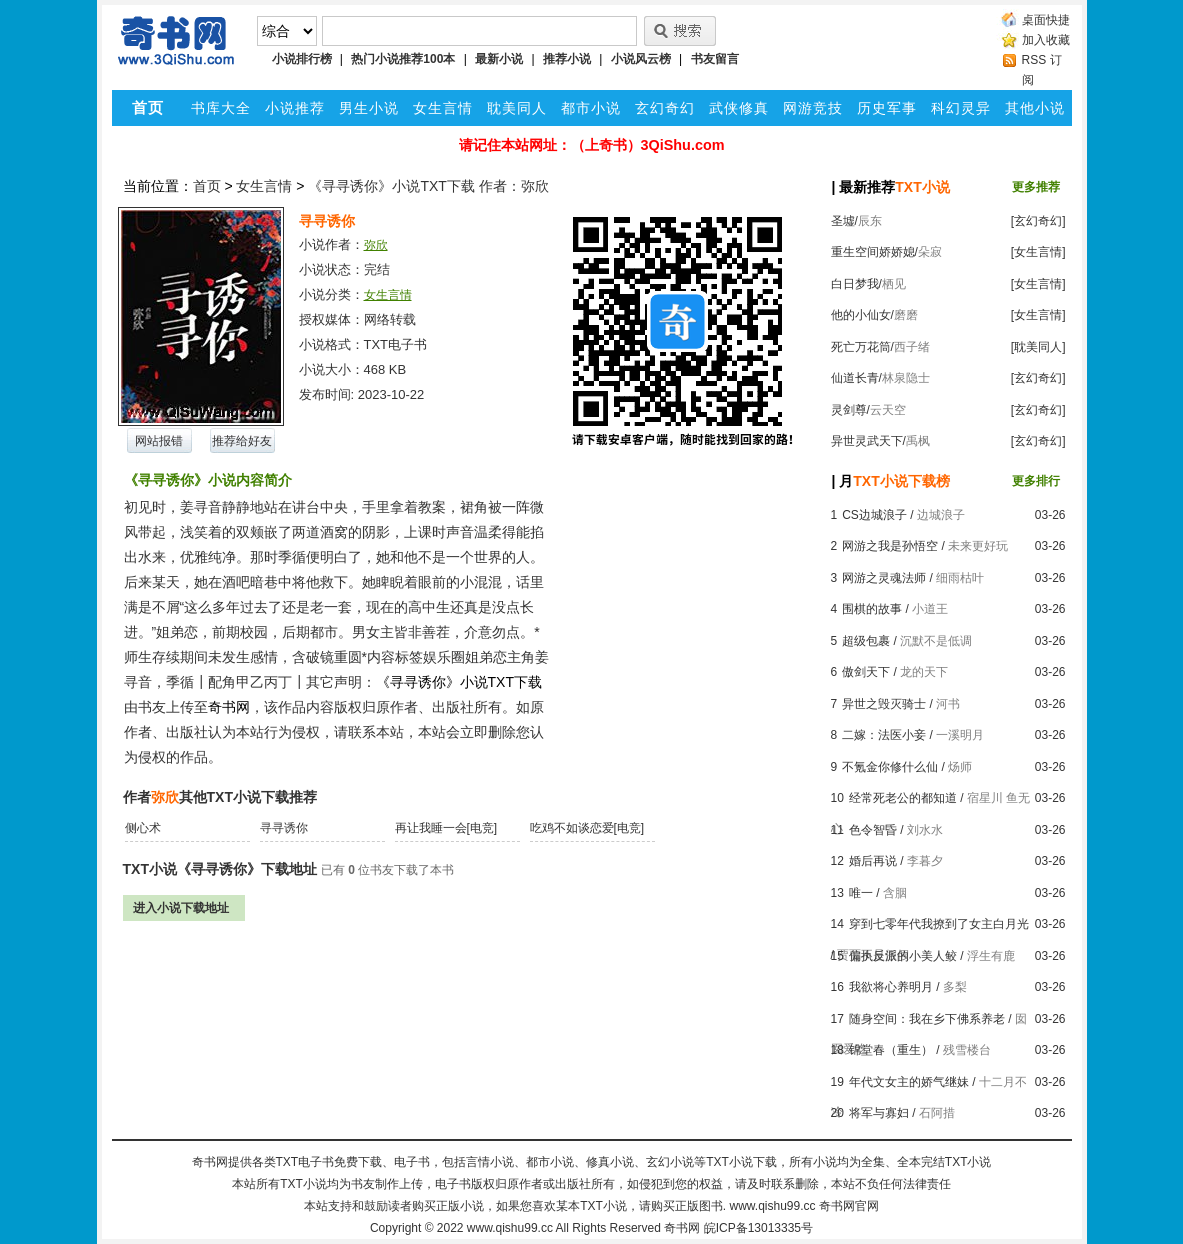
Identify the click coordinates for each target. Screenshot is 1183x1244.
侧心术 (143, 828)
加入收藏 (1046, 40)
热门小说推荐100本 (403, 59)
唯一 (861, 893)
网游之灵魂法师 (884, 578)
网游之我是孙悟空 (890, 546)
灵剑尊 (849, 410)
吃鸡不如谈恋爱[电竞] (587, 828)
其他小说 (1035, 108)
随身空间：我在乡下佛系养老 (927, 1019)
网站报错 (159, 441)
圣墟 (843, 221)
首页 (207, 186)
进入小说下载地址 (181, 908)
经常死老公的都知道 (903, 798)
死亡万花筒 (861, 347)
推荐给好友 (242, 441)
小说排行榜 (302, 59)
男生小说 (369, 108)
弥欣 (376, 245)
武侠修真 (739, 108)
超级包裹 (866, 641)
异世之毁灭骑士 (884, 704)
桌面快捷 (1046, 20)
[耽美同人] (1038, 347)
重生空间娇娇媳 (873, 252)
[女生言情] (1038, 252)
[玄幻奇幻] (1038, 221)
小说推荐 (295, 108)
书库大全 (221, 108)
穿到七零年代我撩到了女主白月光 (939, 924)
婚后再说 (873, 861)
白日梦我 (855, 284)
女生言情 (443, 108)
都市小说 (591, 108)
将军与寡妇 (879, 1113)
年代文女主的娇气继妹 (909, 1082)
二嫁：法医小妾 (884, 735)
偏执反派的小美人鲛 (903, 956)
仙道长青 (855, 378)
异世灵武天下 (867, 441)
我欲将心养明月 (891, 987)
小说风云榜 (641, 59)
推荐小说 (567, 59)
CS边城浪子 (874, 515)
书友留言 (715, 59)
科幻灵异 (961, 108)
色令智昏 (873, 830)
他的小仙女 (861, 315)
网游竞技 (813, 108)
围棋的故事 (872, 609)
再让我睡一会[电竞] (446, 828)
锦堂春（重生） (891, 1050)
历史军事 (887, 108)
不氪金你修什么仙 (890, 767)
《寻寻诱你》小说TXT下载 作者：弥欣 (428, 186)
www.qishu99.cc (510, 1228)
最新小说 (499, 59)
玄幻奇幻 (665, 108)
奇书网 (682, 1228)
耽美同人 (517, 108)
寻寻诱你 (284, 828)
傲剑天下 (866, 672)
